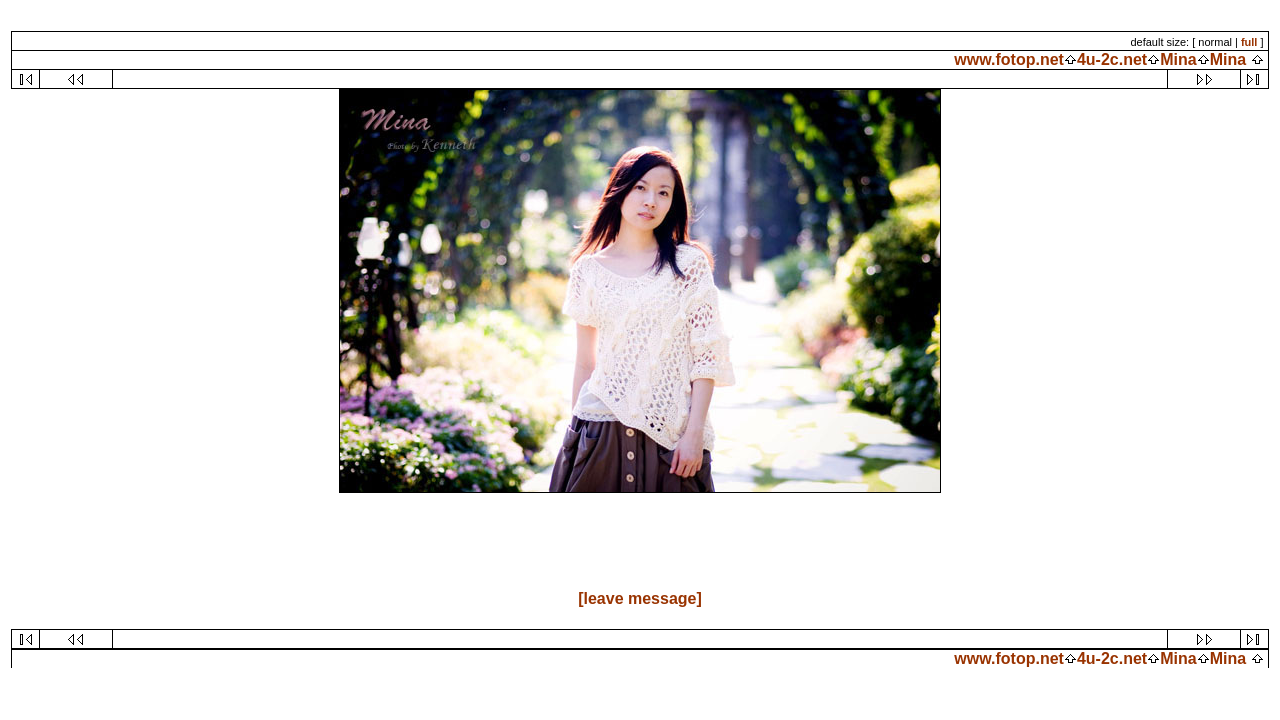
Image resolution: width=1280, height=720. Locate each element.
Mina (1178, 59)
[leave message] (640, 598)
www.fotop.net (1009, 59)
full (1249, 42)
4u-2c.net (1112, 59)
